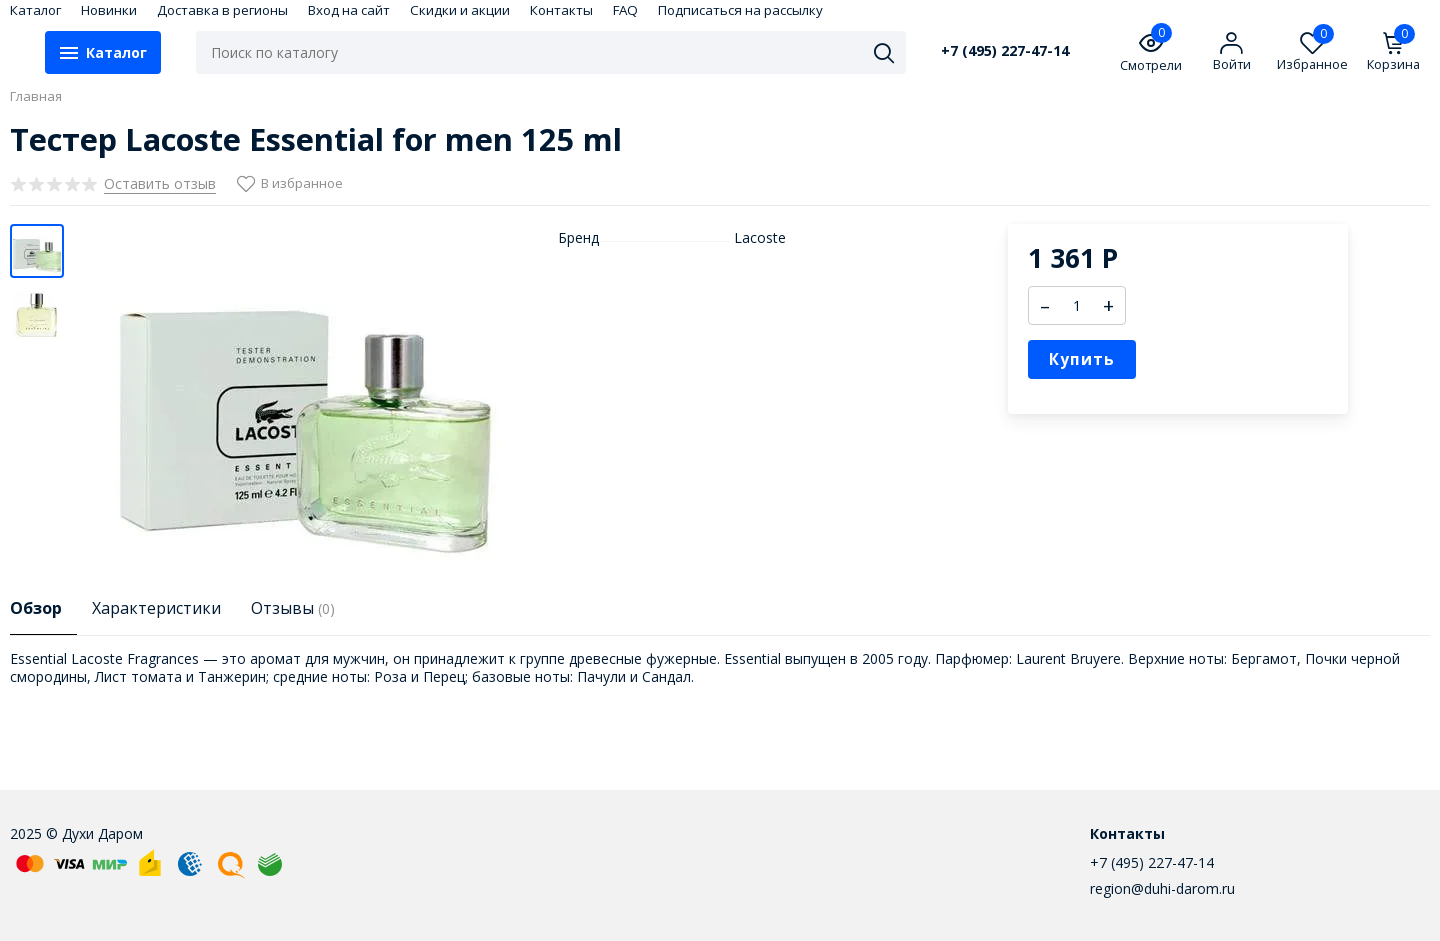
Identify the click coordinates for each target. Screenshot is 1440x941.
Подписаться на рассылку (740, 10)
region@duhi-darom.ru (1162, 888)
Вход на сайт (349, 10)
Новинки (109, 10)
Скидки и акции (460, 10)
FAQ (625, 10)
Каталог (35, 10)
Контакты (561, 10)
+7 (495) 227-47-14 (1005, 51)
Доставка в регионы (222, 10)
